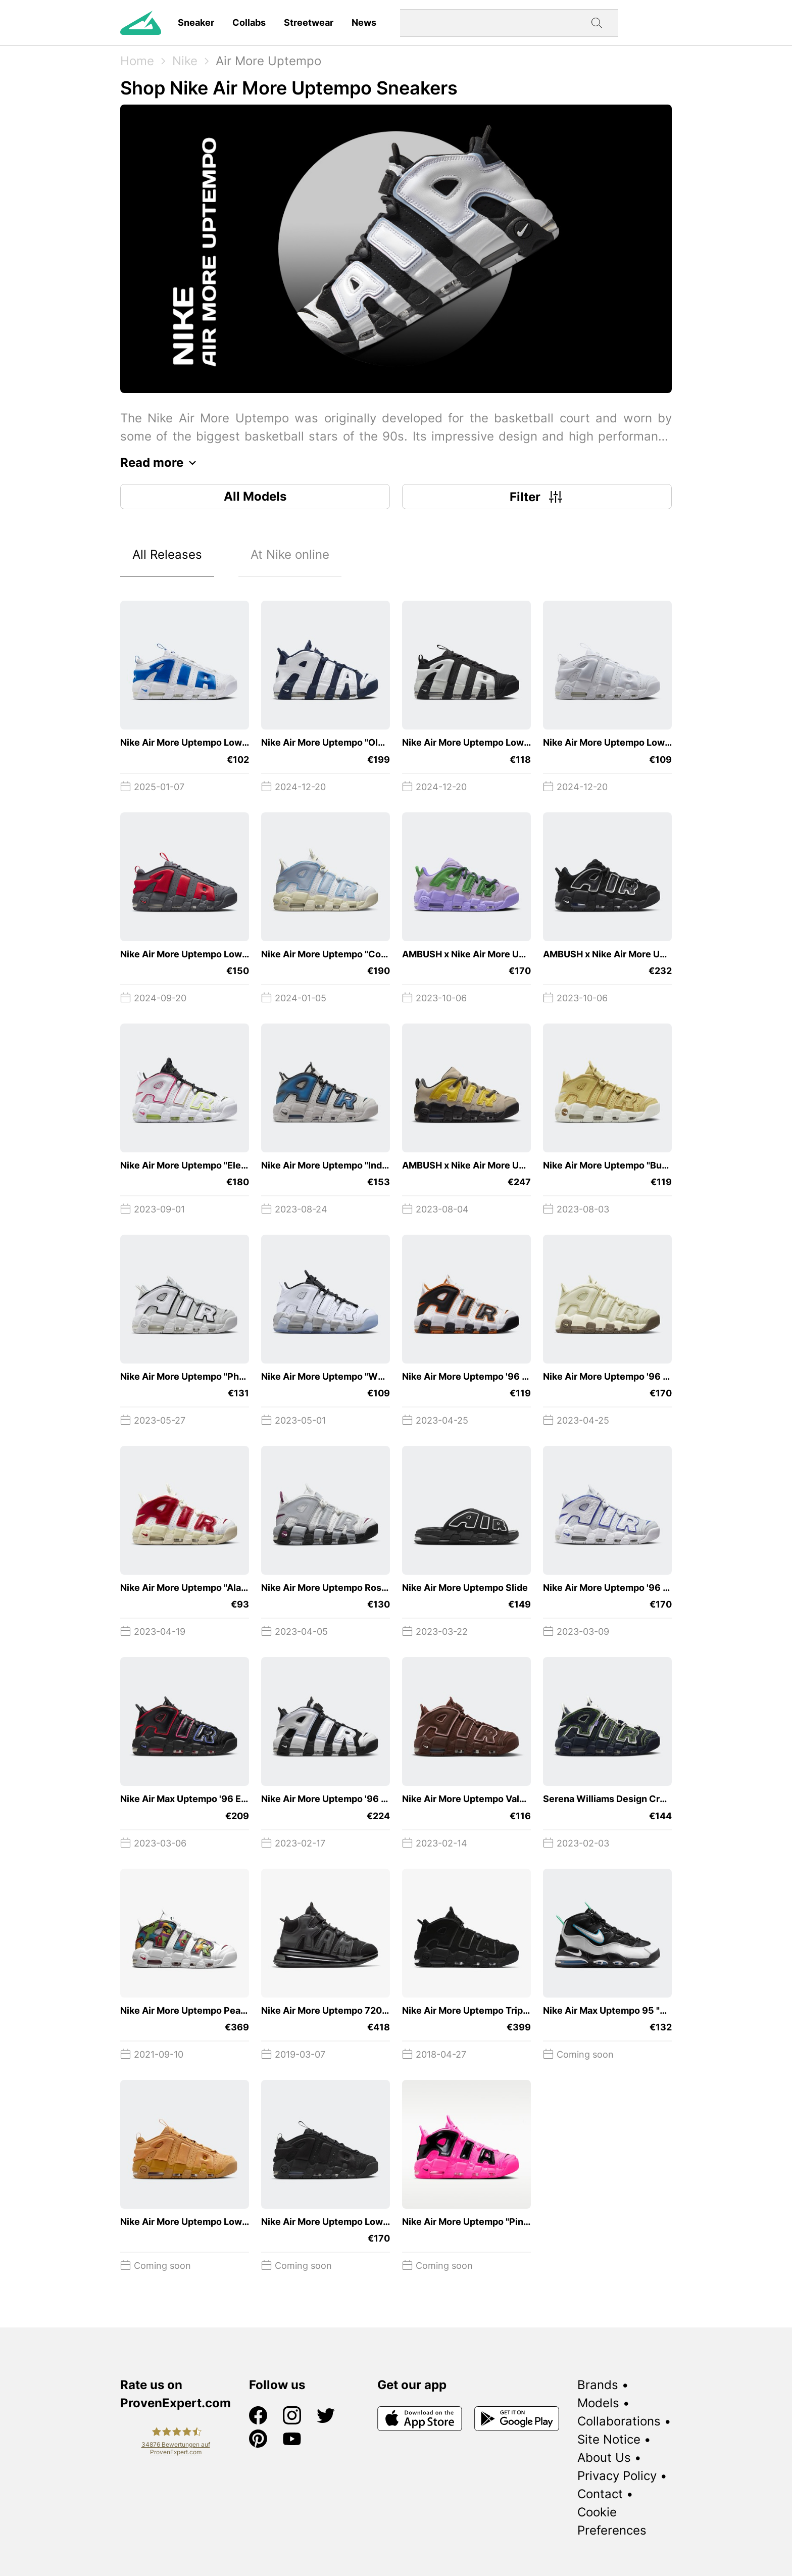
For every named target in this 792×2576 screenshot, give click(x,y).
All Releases (167, 554)
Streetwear (308, 22)
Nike (184, 61)
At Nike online (290, 554)
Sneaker (196, 22)
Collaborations (619, 2421)
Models (598, 2403)
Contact (600, 2494)
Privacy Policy (617, 2475)
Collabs (249, 22)
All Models (255, 496)
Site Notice (608, 2439)
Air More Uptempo (268, 61)
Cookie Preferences (612, 2521)
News (364, 22)
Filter (537, 497)
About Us (604, 2457)
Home (137, 61)
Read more (161, 463)
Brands (597, 2384)
